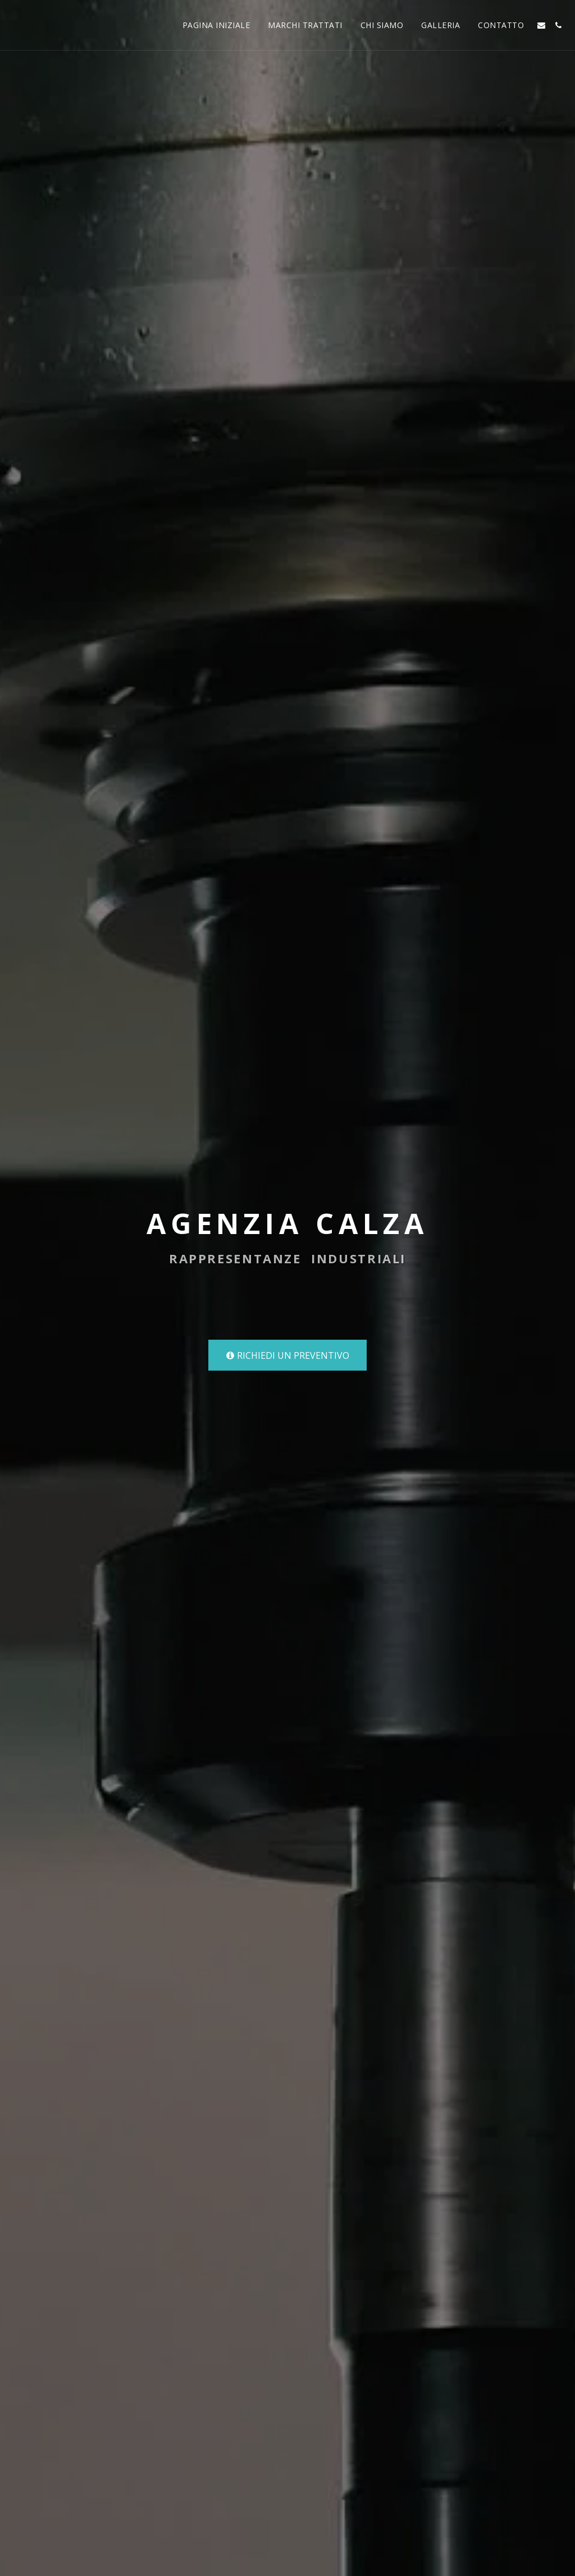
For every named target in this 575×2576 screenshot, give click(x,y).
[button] (541, 25)
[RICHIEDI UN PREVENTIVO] (287, 1355)
